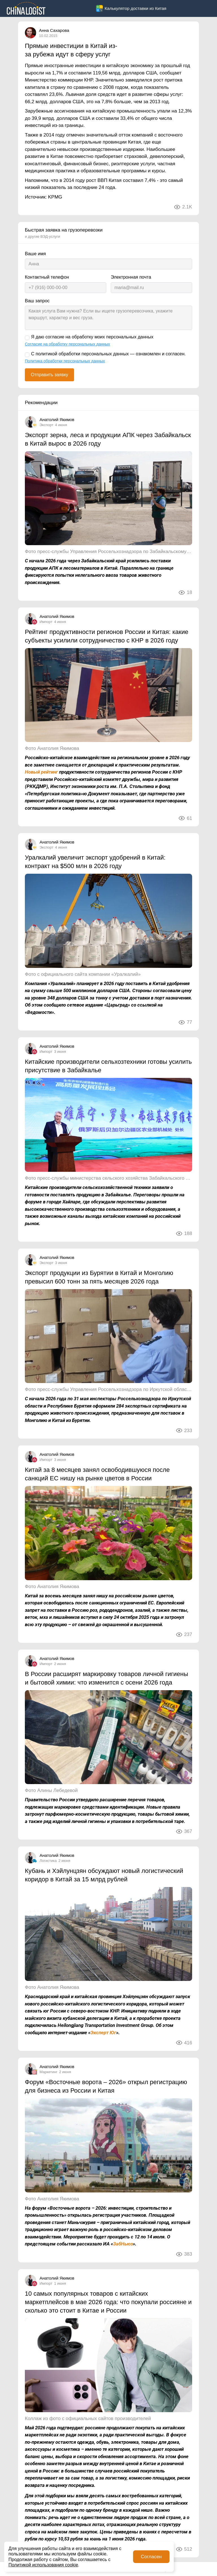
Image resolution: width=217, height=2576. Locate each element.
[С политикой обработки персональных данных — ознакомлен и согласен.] (27, 355)
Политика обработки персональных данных (65, 361)
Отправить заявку (49, 374)
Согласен (151, 2556)
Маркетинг (48, 2072)
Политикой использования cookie (43, 2564)
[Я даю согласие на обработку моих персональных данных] (27, 338)
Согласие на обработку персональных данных (67, 344)
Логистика (48, 1861)
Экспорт (46, 425)
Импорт (46, 622)
